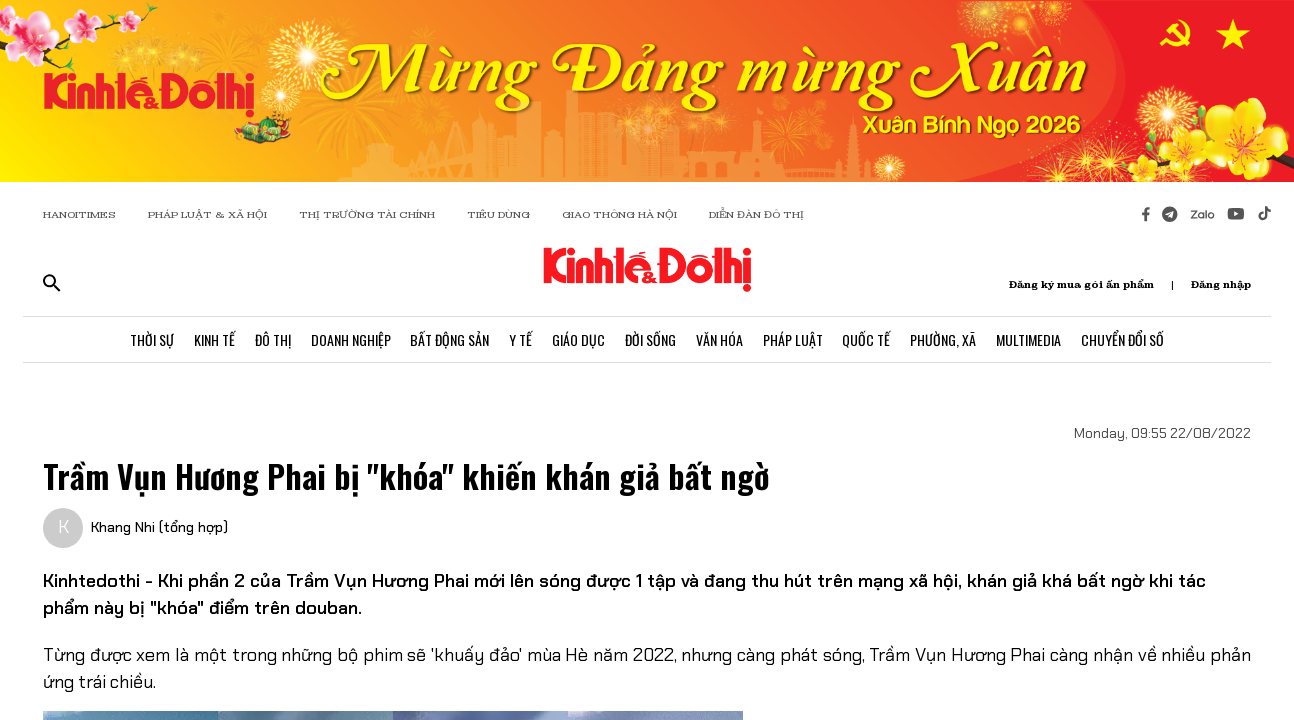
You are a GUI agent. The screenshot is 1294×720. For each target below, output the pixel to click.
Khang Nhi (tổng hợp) (159, 527)
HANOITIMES (79, 214)
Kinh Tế (213, 339)
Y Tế (520, 339)
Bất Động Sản (449, 339)
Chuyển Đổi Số (1123, 339)
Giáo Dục (578, 339)
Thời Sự (151, 339)
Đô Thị (272, 339)
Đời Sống (650, 339)
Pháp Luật (793, 339)
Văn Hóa (719, 339)
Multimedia (1029, 339)
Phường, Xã (944, 339)
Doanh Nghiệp (350, 339)
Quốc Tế (867, 339)
